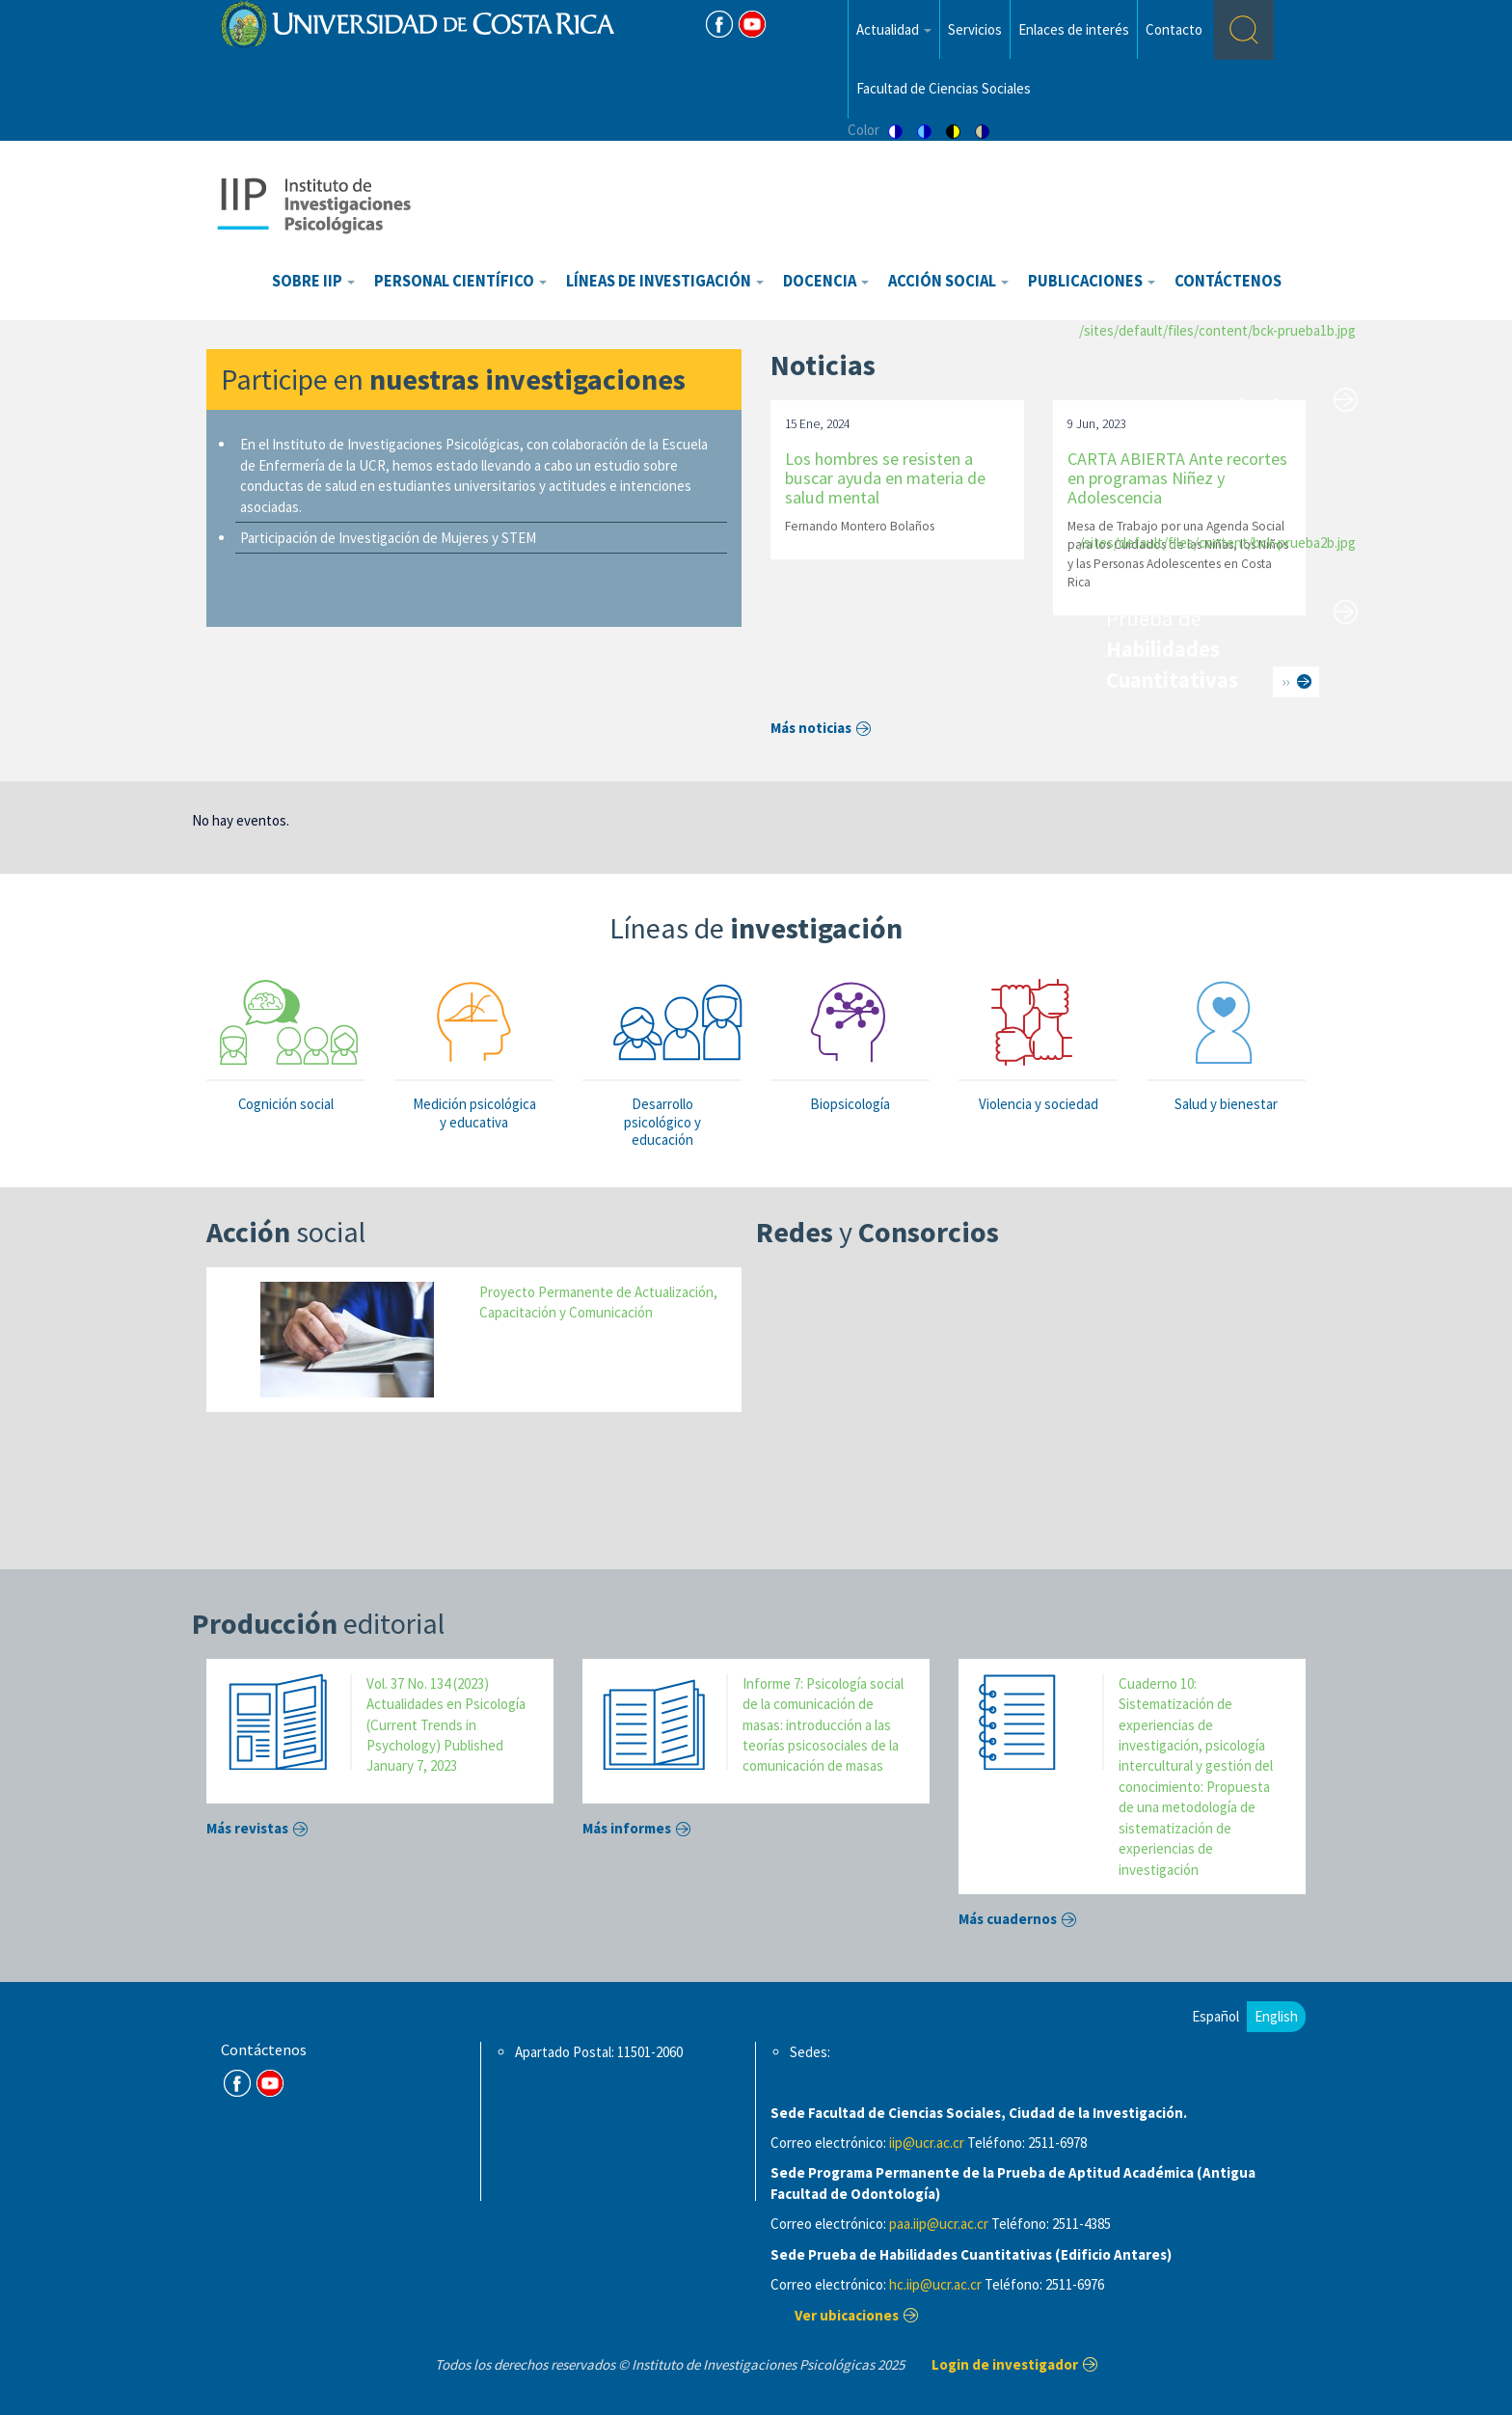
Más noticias (810, 728)
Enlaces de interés (1073, 29)
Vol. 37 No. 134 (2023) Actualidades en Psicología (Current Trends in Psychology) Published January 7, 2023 (446, 1725)
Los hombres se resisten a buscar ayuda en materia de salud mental (885, 478)
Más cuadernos (1007, 1919)
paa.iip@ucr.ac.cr (938, 2223)
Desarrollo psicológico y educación (662, 1121)
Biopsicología (850, 1104)
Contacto (1174, 29)
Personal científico (460, 281)
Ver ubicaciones (847, 2315)
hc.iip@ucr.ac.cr (935, 2284)
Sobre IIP (313, 281)
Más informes (626, 1828)
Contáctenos (1228, 281)
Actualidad (894, 29)
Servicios (975, 29)
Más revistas (247, 1828)
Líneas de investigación (665, 281)
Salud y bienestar (1226, 1104)
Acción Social (948, 281)
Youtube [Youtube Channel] (752, 24)
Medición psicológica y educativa (474, 1112)
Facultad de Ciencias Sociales (943, 88)
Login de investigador (1005, 2364)
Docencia (826, 281)
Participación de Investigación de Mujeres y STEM (388, 538)
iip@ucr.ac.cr (926, 2142)
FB (719, 24)
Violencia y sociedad (1038, 1104)
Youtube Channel (270, 2083)
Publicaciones (1091, 281)
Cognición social (286, 1104)
